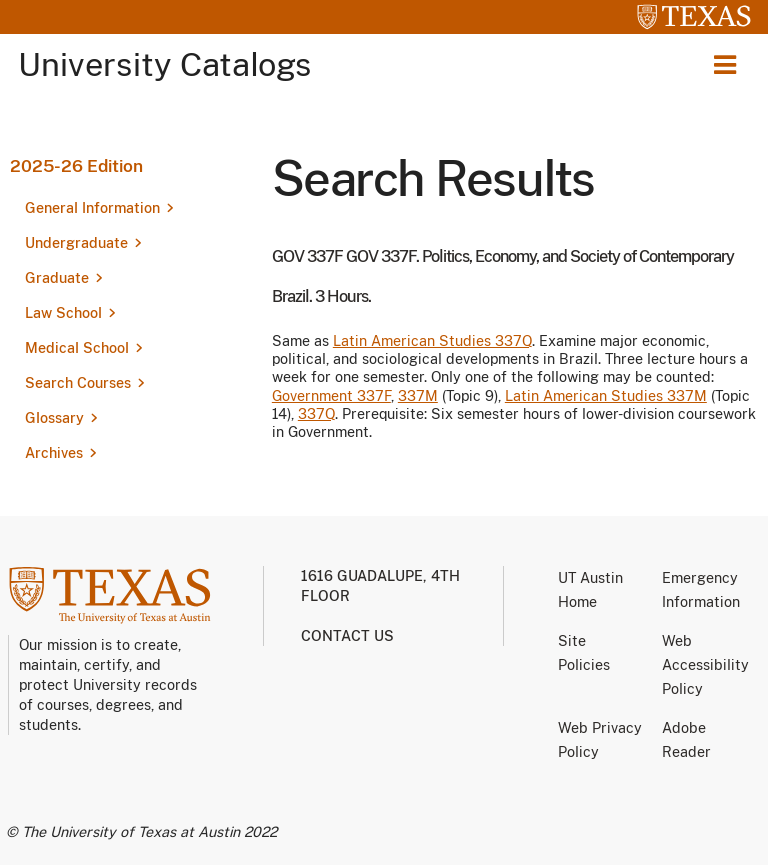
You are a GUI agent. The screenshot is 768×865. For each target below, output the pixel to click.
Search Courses (78, 383)
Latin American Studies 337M (606, 396)
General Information (92, 208)
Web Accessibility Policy (705, 665)
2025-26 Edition (76, 166)
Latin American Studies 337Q (432, 341)
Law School (63, 313)
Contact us (347, 636)
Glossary (54, 418)
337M (418, 396)
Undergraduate (76, 243)
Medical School (77, 348)
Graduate (57, 278)
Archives (54, 453)
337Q (316, 414)
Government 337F (331, 396)
